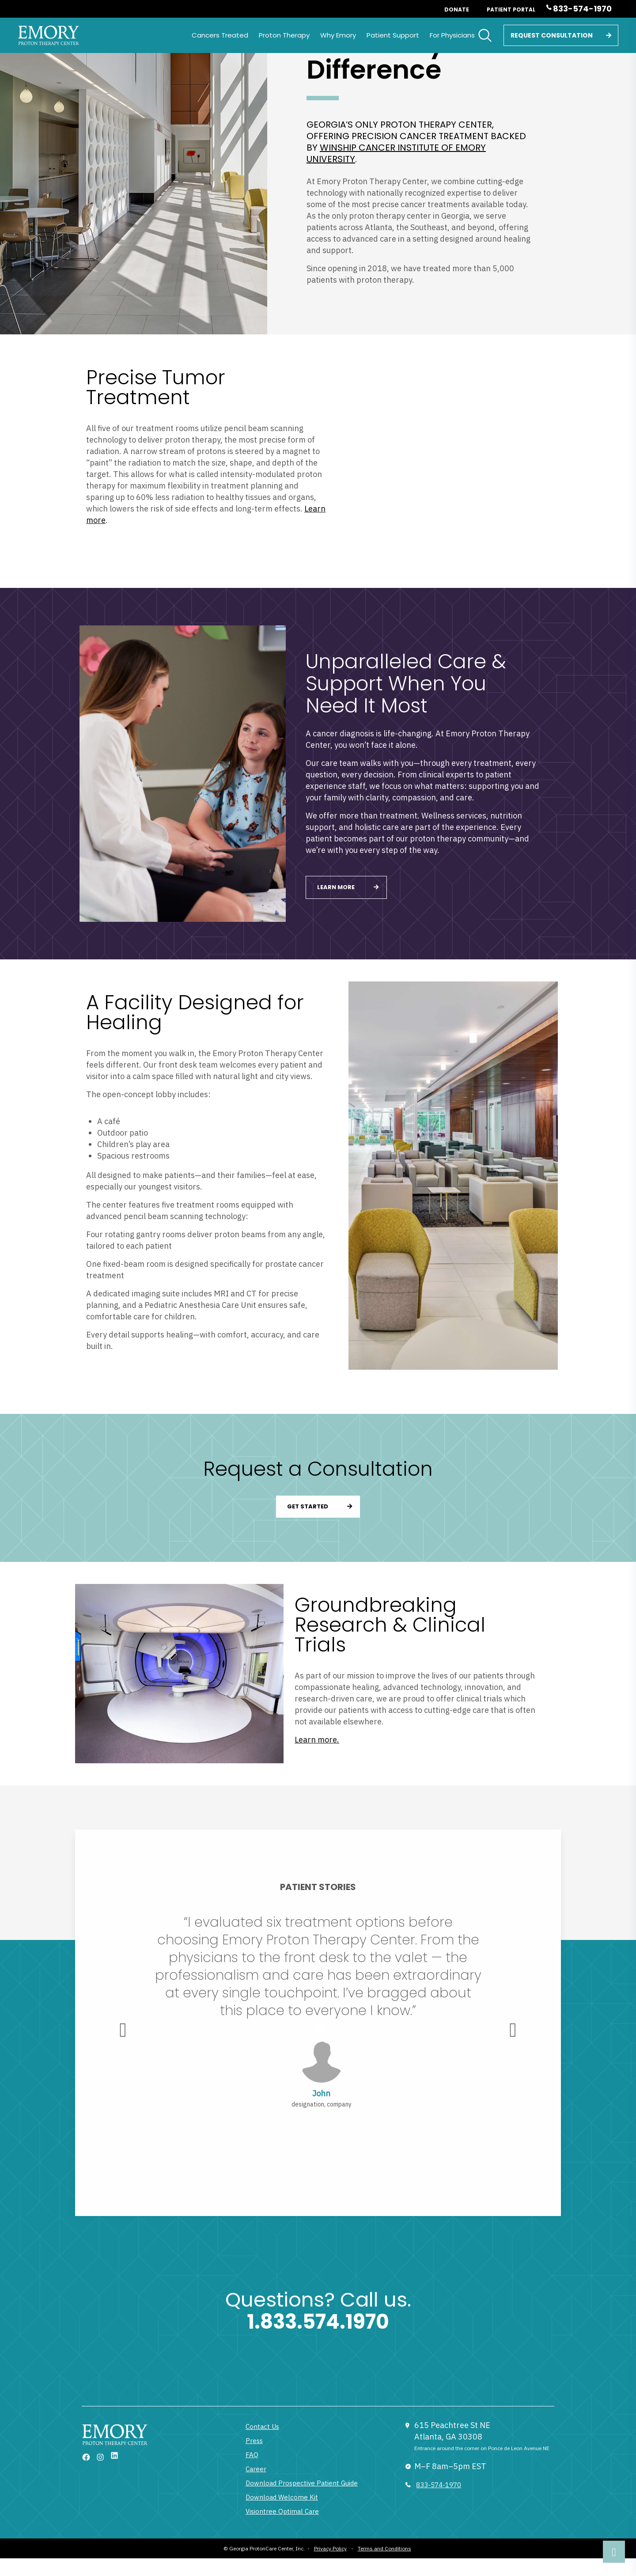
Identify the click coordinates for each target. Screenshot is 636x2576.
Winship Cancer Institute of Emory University (396, 153)
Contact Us (262, 2426)
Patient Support (393, 35)
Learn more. (317, 1740)
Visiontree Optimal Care (282, 2511)
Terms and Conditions (384, 2548)
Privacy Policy (330, 2548)
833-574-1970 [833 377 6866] (438, 2485)
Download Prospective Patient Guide (302, 2483)
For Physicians (452, 35)
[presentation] (123, 2030)
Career (256, 2469)
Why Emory (338, 35)
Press (254, 2440)
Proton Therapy (284, 35)
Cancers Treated (220, 35)
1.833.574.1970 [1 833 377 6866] (318, 2322)
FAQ (252, 2455)
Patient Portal (511, 9)
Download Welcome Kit (282, 2497)
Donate (456, 9)
